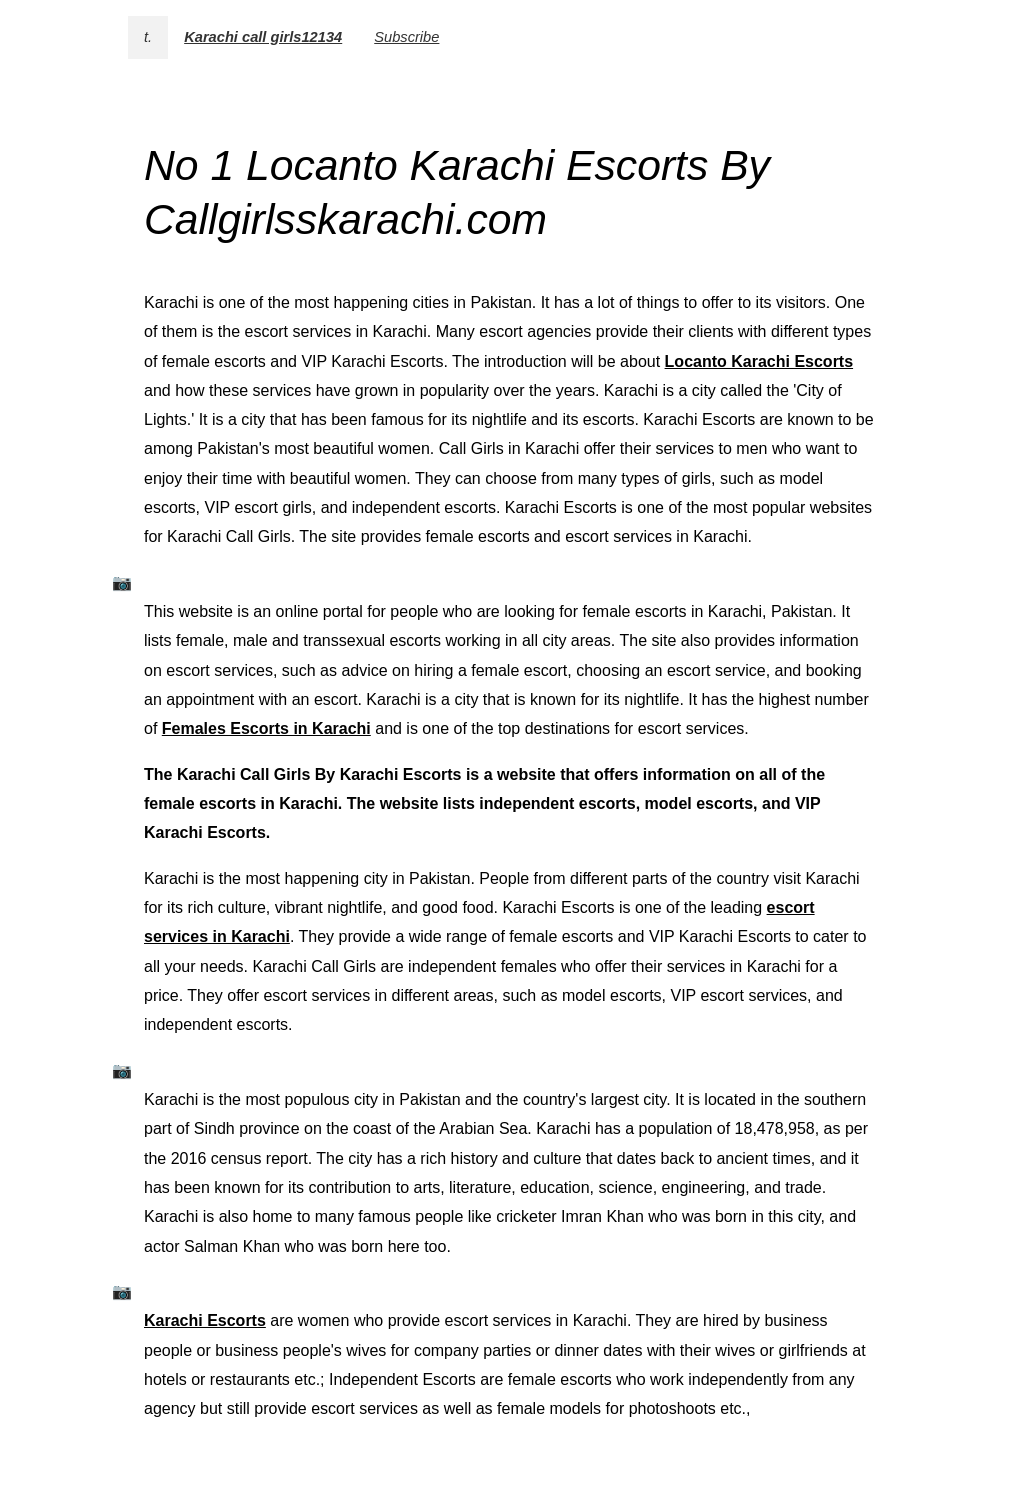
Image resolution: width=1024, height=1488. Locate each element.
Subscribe (406, 37)
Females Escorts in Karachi (266, 728)
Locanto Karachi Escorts (759, 361)
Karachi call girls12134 (263, 37)
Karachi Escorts (205, 1320)
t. (148, 37)
